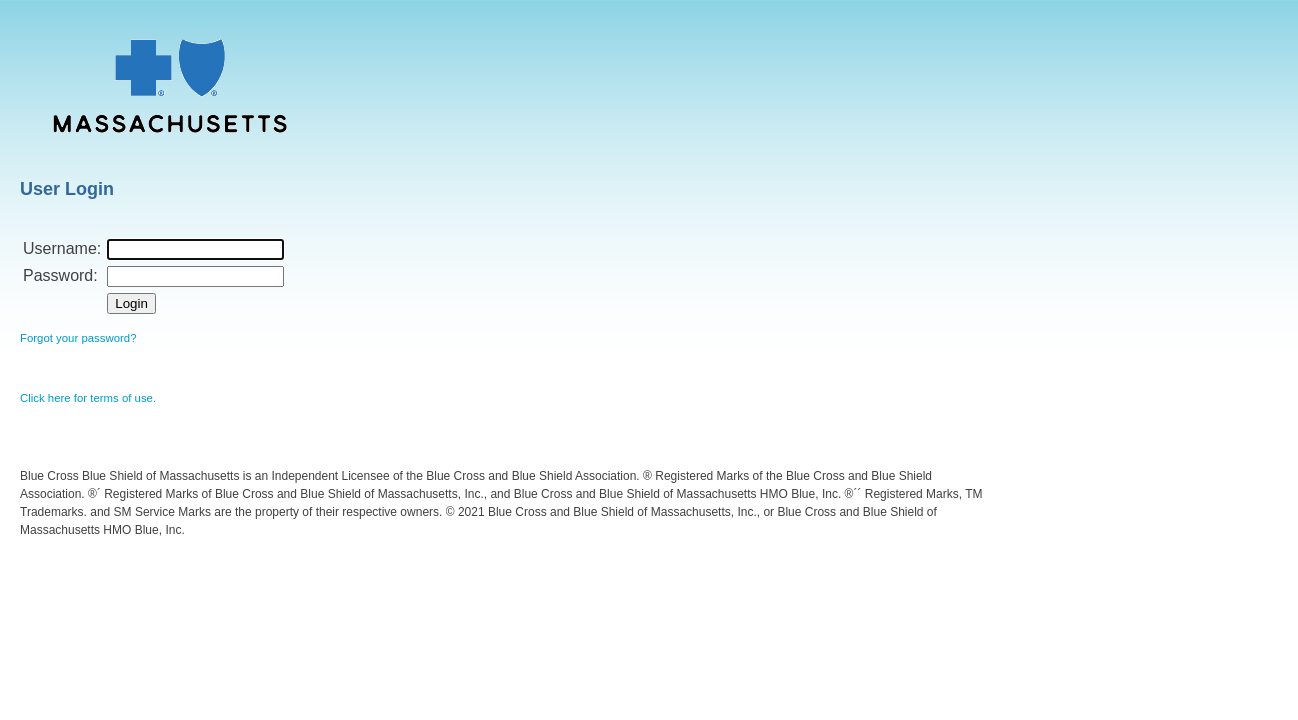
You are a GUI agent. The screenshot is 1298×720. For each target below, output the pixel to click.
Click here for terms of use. (88, 398)
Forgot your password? (78, 338)
